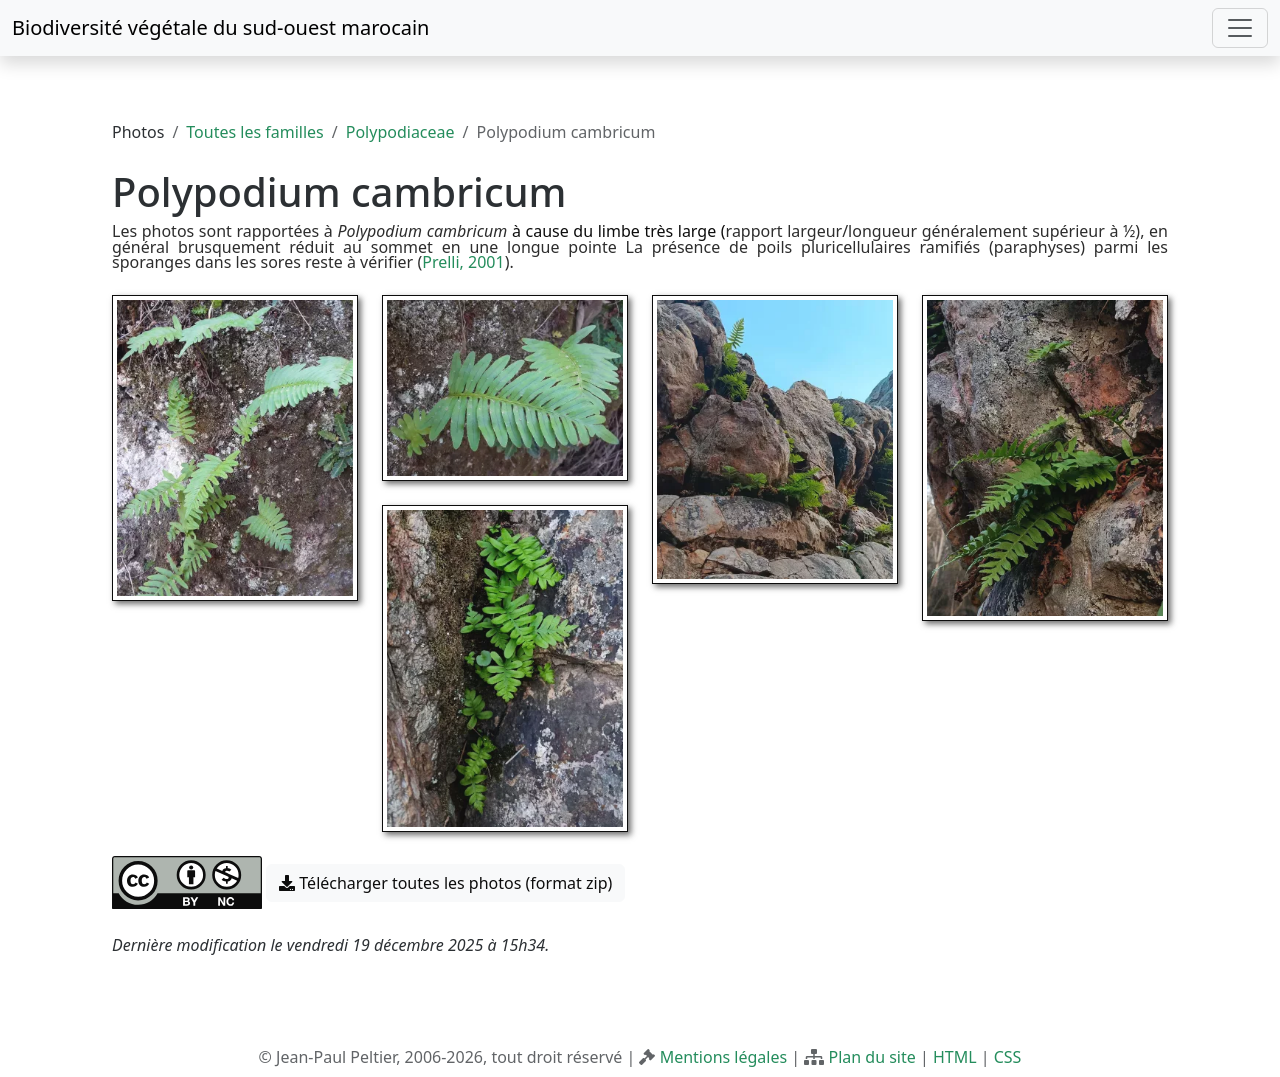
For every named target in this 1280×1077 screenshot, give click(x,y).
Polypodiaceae (400, 132)
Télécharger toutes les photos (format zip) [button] (445, 883)
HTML (955, 1057)
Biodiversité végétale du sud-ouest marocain (220, 27)
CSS (1008, 1057)
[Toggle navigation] (1240, 28)
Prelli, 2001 (463, 262)
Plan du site (871, 1057)
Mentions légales (724, 1057)
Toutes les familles (254, 132)
